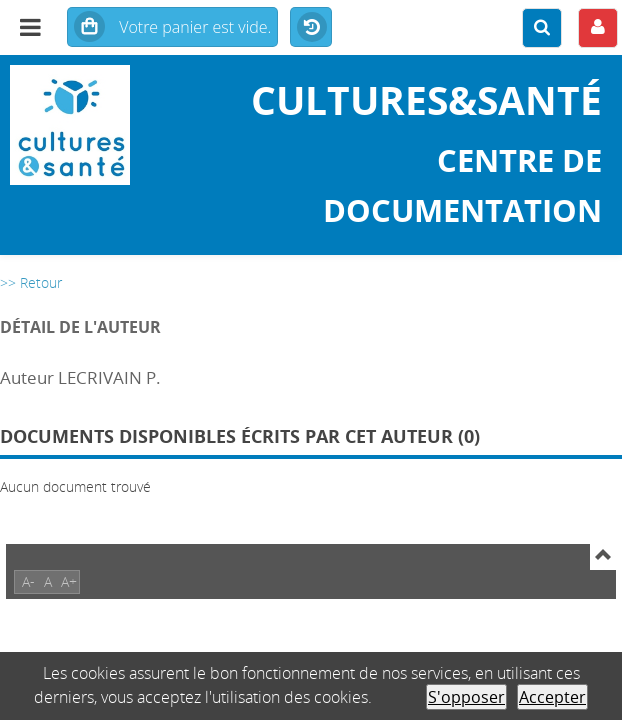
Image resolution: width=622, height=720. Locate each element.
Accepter (552, 697)
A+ (69, 581)
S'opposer (466, 697)
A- (28, 581)
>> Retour (31, 282)
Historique (311, 28)
